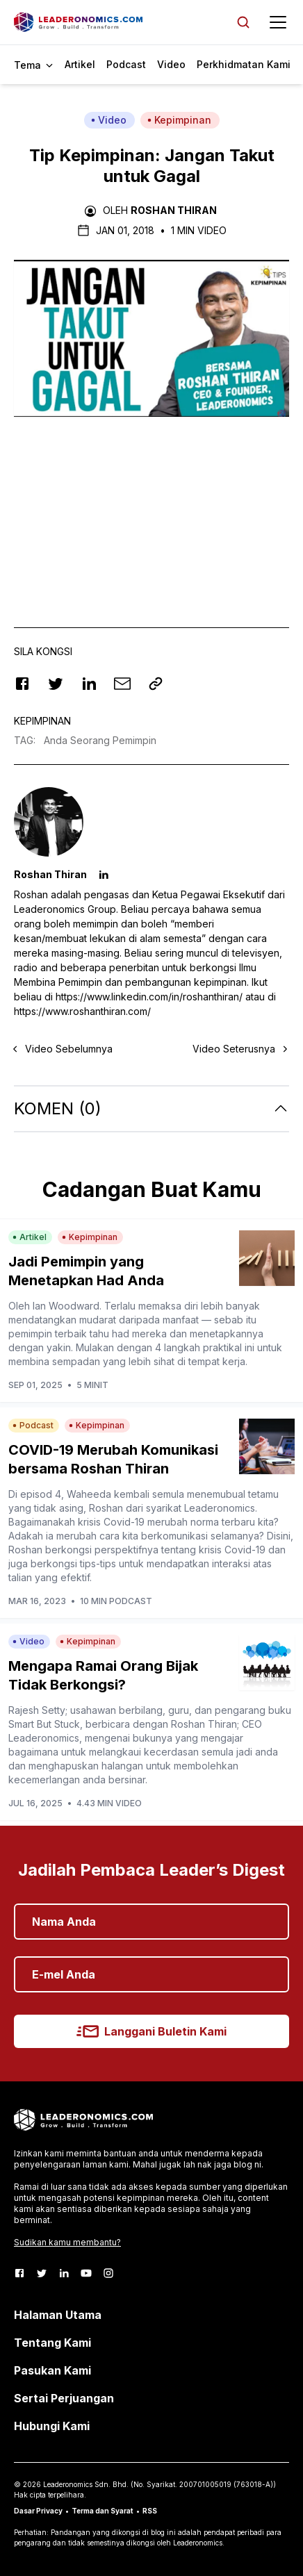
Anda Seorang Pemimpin (100, 740)
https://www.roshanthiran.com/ (82, 1011)
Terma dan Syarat (102, 2511)
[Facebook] (19, 2273)
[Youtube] (86, 2273)
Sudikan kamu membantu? (67, 2242)
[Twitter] (41, 2273)
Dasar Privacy (38, 2511)
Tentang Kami (52, 2343)
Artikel (80, 64)
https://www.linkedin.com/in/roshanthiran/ (149, 996)
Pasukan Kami (52, 2370)
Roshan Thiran (174, 210)
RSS (149, 2511)
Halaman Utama (57, 2315)
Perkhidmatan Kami (243, 64)
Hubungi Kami (52, 2426)
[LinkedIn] (63, 2273)
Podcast (126, 64)
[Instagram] (108, 2273)
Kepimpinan (179, 120)
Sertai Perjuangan (64, 2398)
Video (171, 64)
